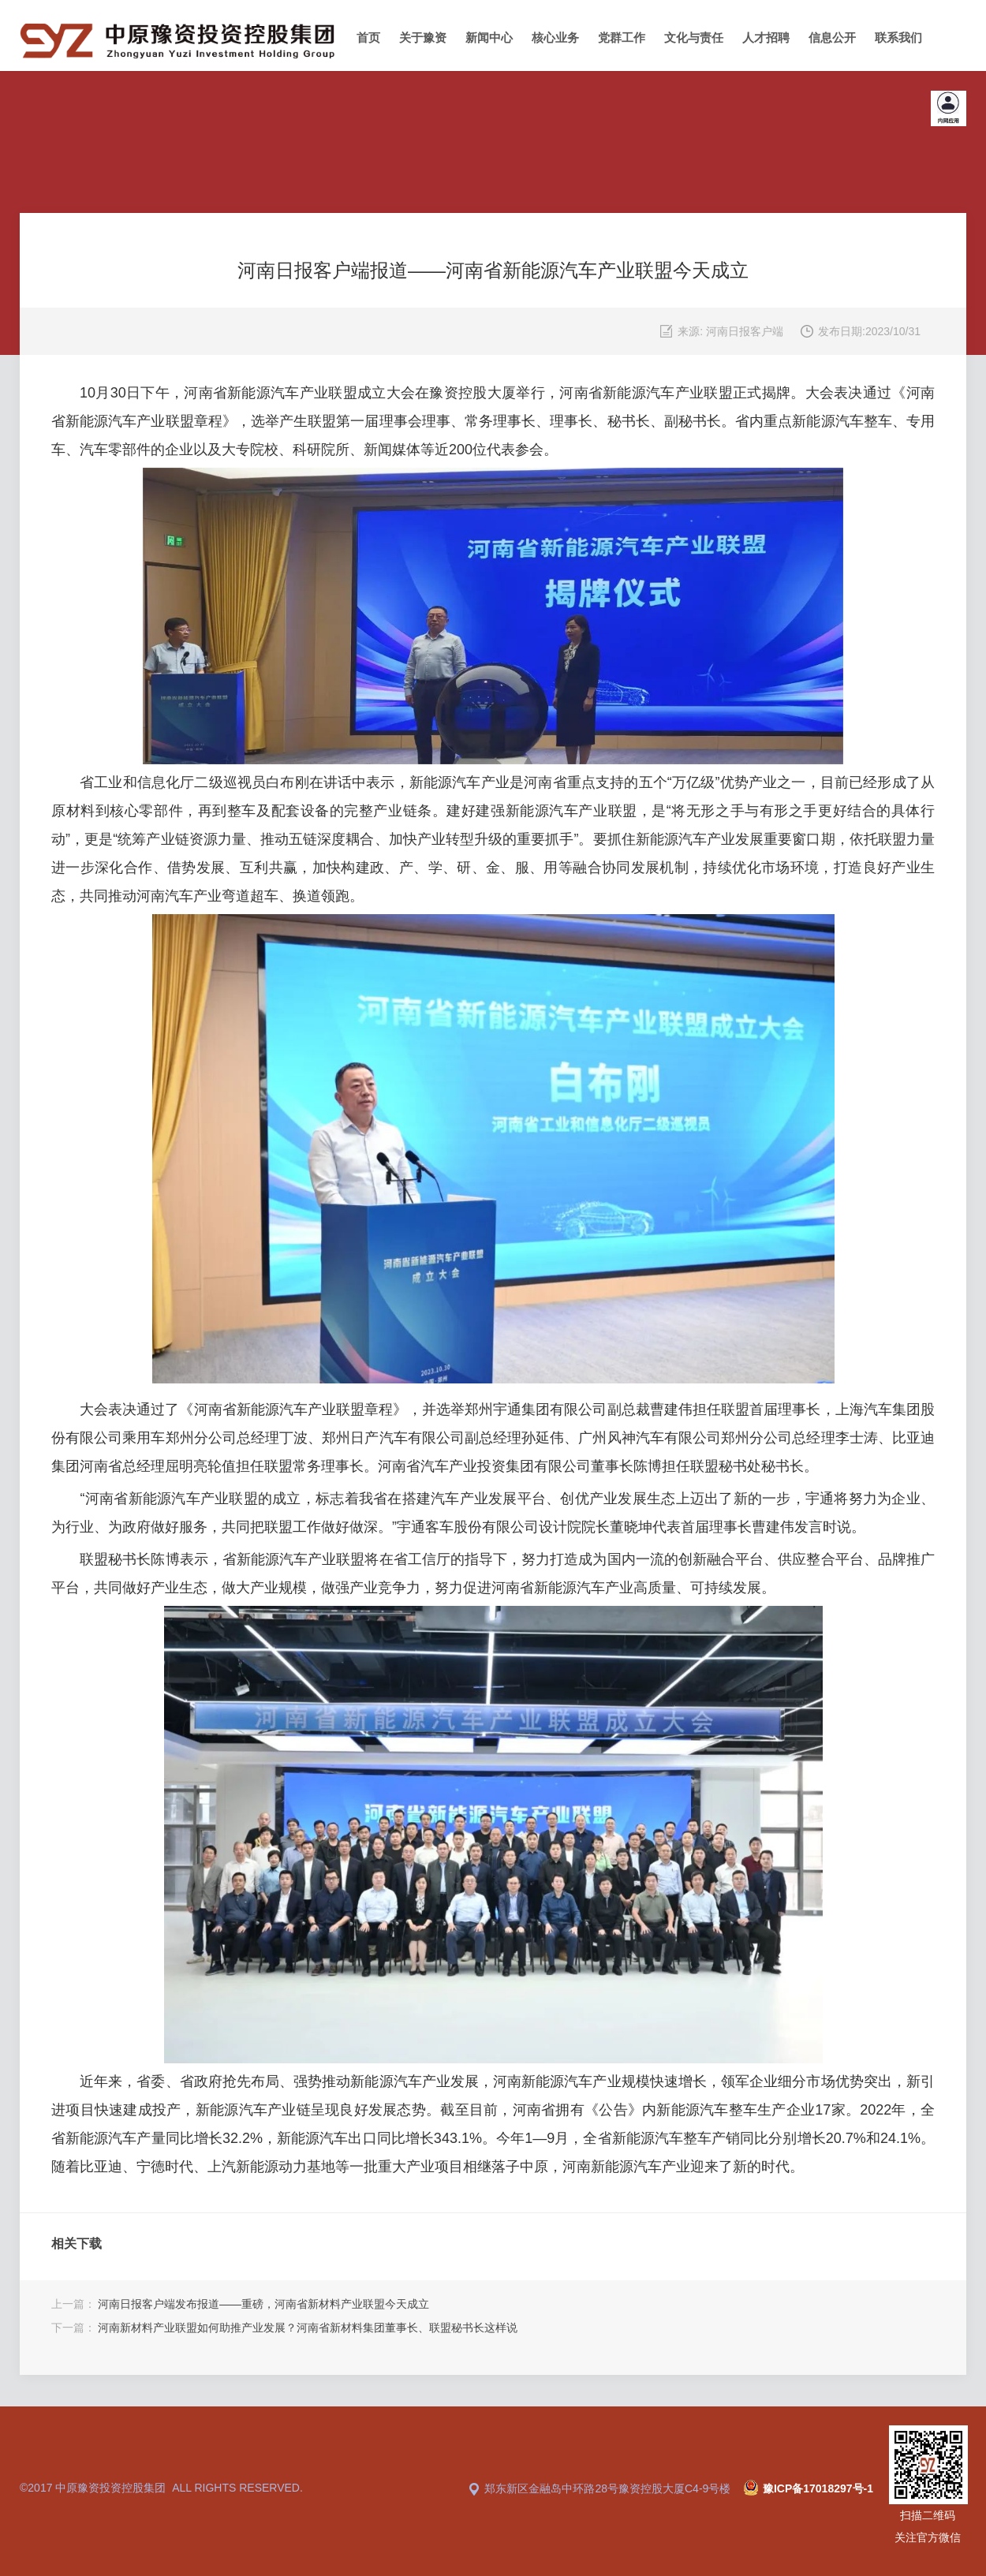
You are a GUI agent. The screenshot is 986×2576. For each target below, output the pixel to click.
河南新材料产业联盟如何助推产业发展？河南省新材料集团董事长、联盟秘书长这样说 (307, 2327)
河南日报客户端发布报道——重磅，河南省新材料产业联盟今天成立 (263, 2304)
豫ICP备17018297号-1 (818, 2488)
